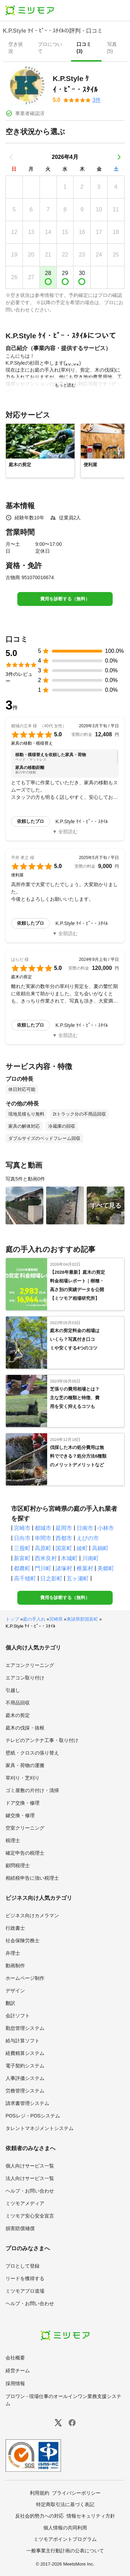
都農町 (22, 1568)
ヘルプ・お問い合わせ (30, 2191)
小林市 (105, 1528)
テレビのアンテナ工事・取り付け (42, 1740)
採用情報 (15, 2383)
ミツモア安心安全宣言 (30, 2216)
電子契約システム (25, 2065)
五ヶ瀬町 (78, 1578)
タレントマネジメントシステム (39, 2128)
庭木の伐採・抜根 (25, 1728)
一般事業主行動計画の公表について (65, 2550)
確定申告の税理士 (25, 1853)
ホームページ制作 (25, 1978)
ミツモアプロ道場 (25, 2291)
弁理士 (13, 1953)
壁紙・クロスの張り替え (32, 1753)
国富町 (63, 1548)
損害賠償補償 (20, 2228)
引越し (13, 1690)
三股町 (22, 1548)
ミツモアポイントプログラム (65, 2539)
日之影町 (51, 1578)
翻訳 (10, 2003)
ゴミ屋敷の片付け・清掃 (32, 1790)
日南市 (85, 1528)
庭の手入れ (34, 1619)
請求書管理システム (27, 2103)
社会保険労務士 (23, 1940)
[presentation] (17, 48)
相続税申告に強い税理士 (32, 1878)
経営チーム (18, 2370)
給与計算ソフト (23, 2040)
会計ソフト (18, 2015)
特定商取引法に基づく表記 (65, 2504)
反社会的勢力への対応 (39, 2516)
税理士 (13, 1840)
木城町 (69, 1558)
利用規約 (39, 2493)
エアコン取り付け (25, 1677)
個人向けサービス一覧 (30, 2166)
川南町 (90, 1558)
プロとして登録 (23, 2266)
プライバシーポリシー (76, 2493)
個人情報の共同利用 (65, 2527)
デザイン (15, 1990)
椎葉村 (85, 1568)
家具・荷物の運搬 (25, 1765)
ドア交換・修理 (23, 1803)
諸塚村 (63, 1568)
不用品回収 (18, 1703)
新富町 (22, 1558)
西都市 (63, 1538)
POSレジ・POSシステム (33, 2116)
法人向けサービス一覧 (30, 2178)
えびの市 (88, 1538)
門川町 (43, 1568)
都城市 (43, 1528)
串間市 (43, 1538)
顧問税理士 (18, 1865)
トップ (12, 1619)
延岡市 (63, 1528)
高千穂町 (25, 1578)
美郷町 (105, 1568)
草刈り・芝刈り (23, 1778)
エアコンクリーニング (30, 1665)
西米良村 (46, 1558)
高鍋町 (100, 1548)
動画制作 (15, 1965)
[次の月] (118, 157)
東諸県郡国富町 (82, 1619)
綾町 (82, 1548)
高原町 (43, 1548)
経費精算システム (25, 2053)
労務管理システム (25, 2090)
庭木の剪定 (18, 1715)
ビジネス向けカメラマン (32, 1915)
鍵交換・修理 (20, 1815)
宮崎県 (56, 1619)
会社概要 (15, 2357)
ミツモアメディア (25, 2203)
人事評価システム (25, 2078)
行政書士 (15, 1928)
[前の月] (11, 157)
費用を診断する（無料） (65, 598)
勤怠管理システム (25, 2028)
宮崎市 (22, 1528)
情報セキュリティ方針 (91, 2516)
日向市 (22, 1538)
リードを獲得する (25, 2278)
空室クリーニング (25, 1828)
